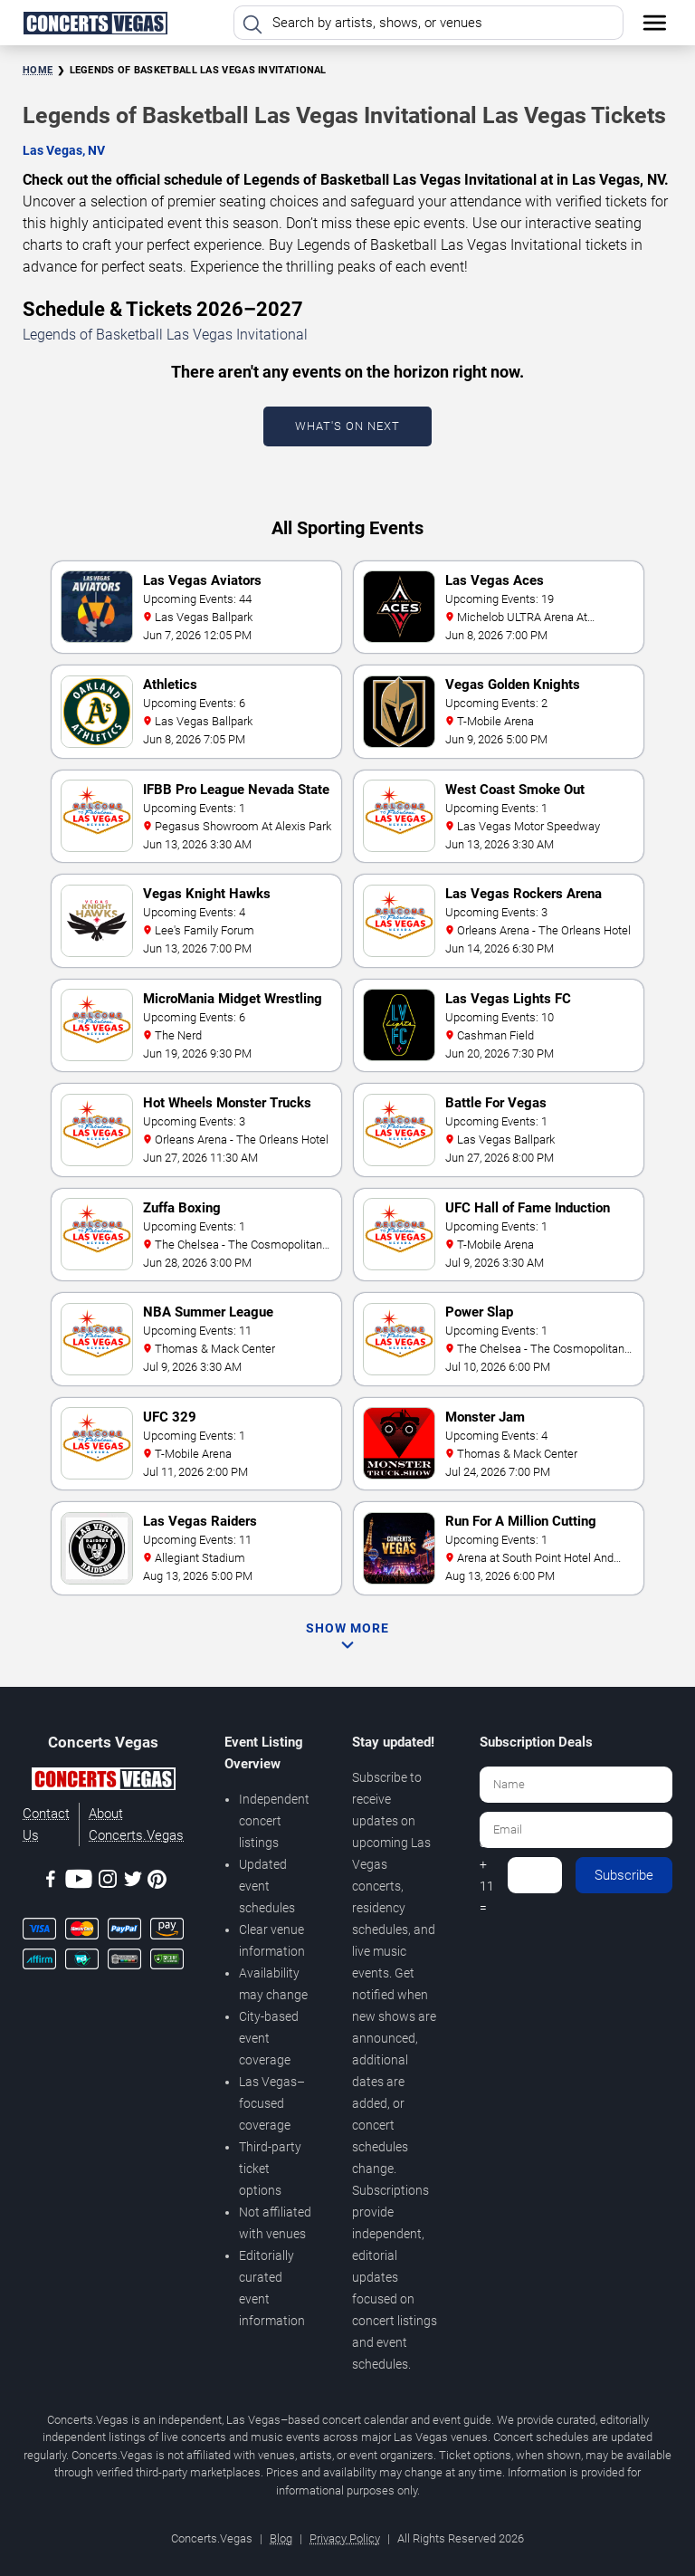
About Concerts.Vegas (136, 1824)
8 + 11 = (487, 1875)
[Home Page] (95, 22)
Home (37, 70)
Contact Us (46, 1824)
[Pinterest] (157, 1882)
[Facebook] (51, 1882)
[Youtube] (78, 1882)
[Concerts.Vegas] (103, 1782)
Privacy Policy (344, 2538)
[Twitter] (133, 1882)
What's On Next (347, 426)
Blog (281, 2538)
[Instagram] (108, 1882)
